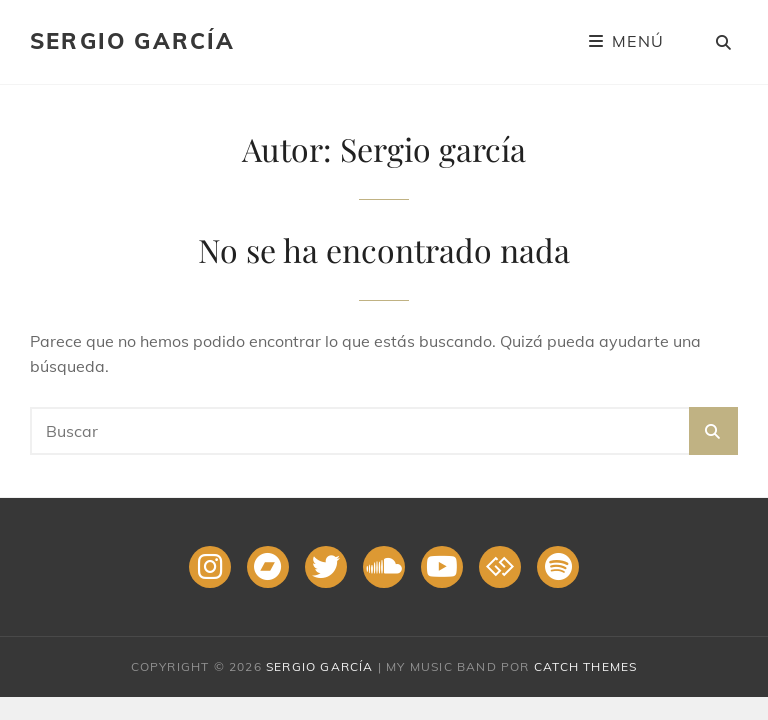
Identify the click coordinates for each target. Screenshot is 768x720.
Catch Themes (585, 666)
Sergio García (133, 41)
